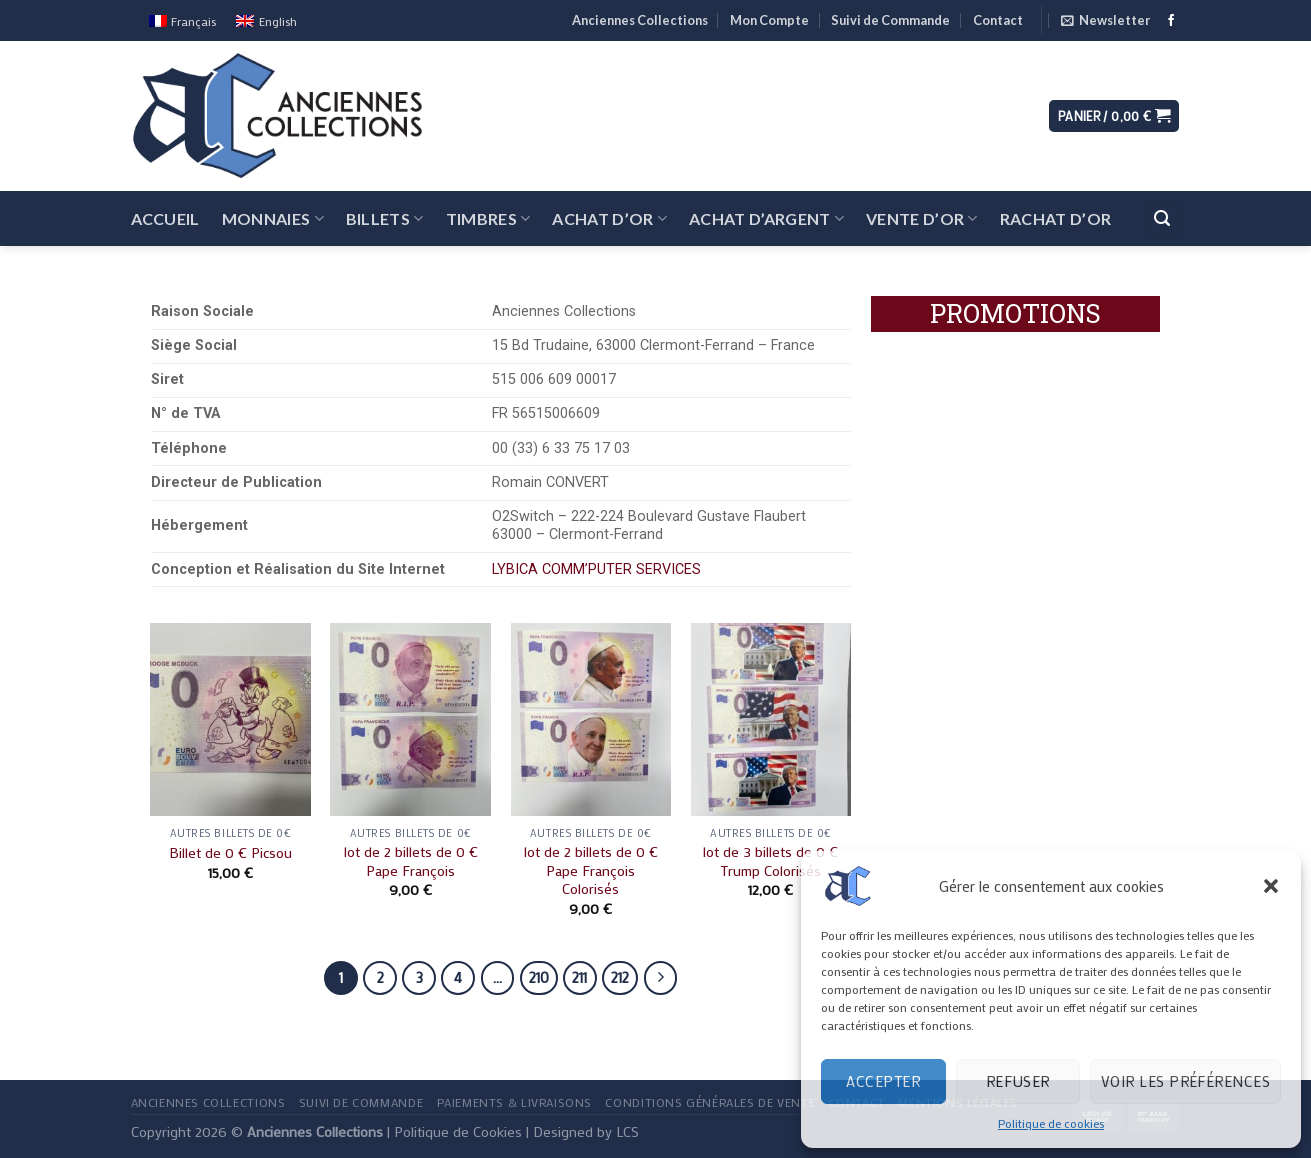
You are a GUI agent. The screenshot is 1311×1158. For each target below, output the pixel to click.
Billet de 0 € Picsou (230, 853)
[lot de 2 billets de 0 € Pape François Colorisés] (591, 719)
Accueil (165, 218)
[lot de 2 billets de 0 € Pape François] (410, 719)
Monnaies (273, 218)
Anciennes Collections (640, 20)
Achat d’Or (609, 218)
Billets (385, 218)
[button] (1271, 886)
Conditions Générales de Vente (710, 1102)
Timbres (488, 218)
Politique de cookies (1051, 1123)
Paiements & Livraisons (514, 1102)
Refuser (1018, 1081)
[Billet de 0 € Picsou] (230, 719)
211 (579, 977)
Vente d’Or (922, 218)
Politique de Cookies (458, 1131)
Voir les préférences (1185, 1081)
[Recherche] (1162, 218)
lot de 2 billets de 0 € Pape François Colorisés (591, 870)
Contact (998, 20)
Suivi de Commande (890, 20)
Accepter (883, 1081)
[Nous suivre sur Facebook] (1171, 21)
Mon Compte (769, 20)
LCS (627, 1131)
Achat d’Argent (766, 218)
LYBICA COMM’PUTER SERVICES (596, 569)
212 (620, 977)
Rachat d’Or (1056, 218)
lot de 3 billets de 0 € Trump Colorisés (770, 861)
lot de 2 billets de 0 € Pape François (411, 861)
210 (539, 977)
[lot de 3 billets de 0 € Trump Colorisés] (771, 719)
